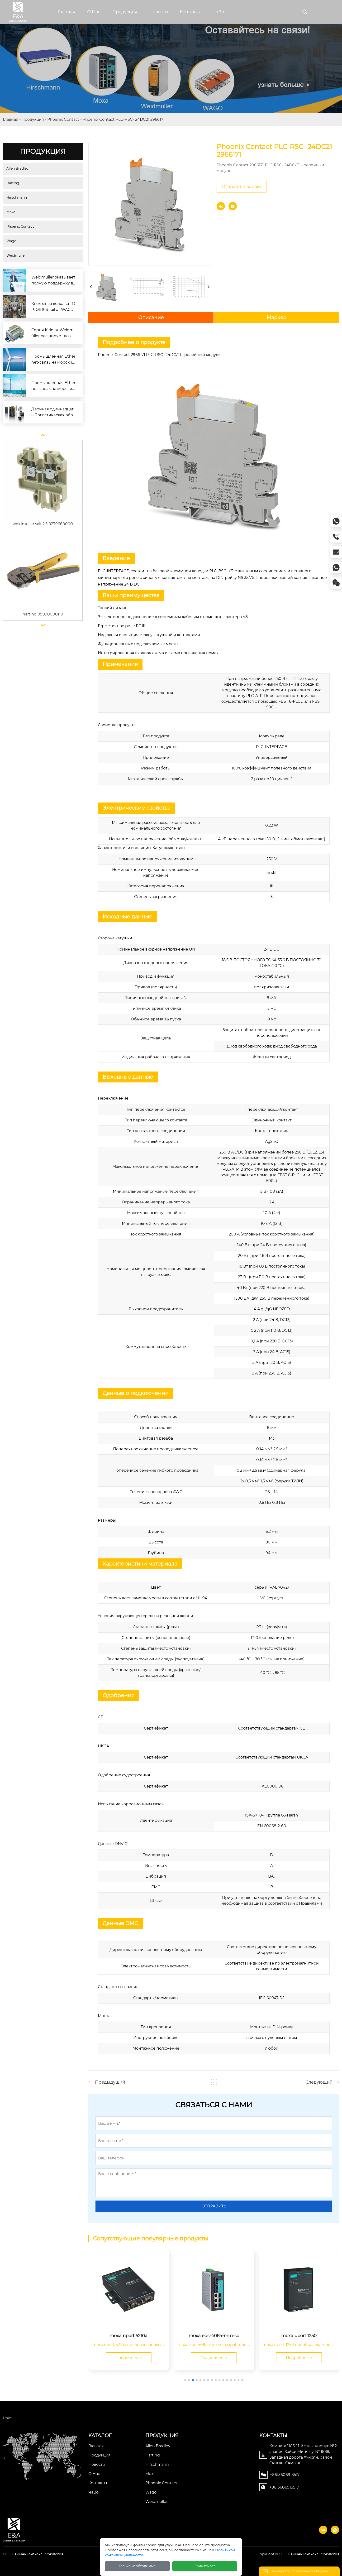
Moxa (10, 212)
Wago (11, 241)
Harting (12, 183)
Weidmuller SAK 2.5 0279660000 (43, 613)
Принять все (205, 2566)
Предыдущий (110, 2082)
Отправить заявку (241, 186)
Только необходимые (137, 2566)
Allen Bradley (17, 168)
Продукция (33, 119)
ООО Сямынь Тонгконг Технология (33, 2554)
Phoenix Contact (63, 119)
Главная (10, 119)
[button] (185, 2380)
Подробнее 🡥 (128, 2357)
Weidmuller (16, 255)
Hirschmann (16, 197)
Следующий (318, 2082)
